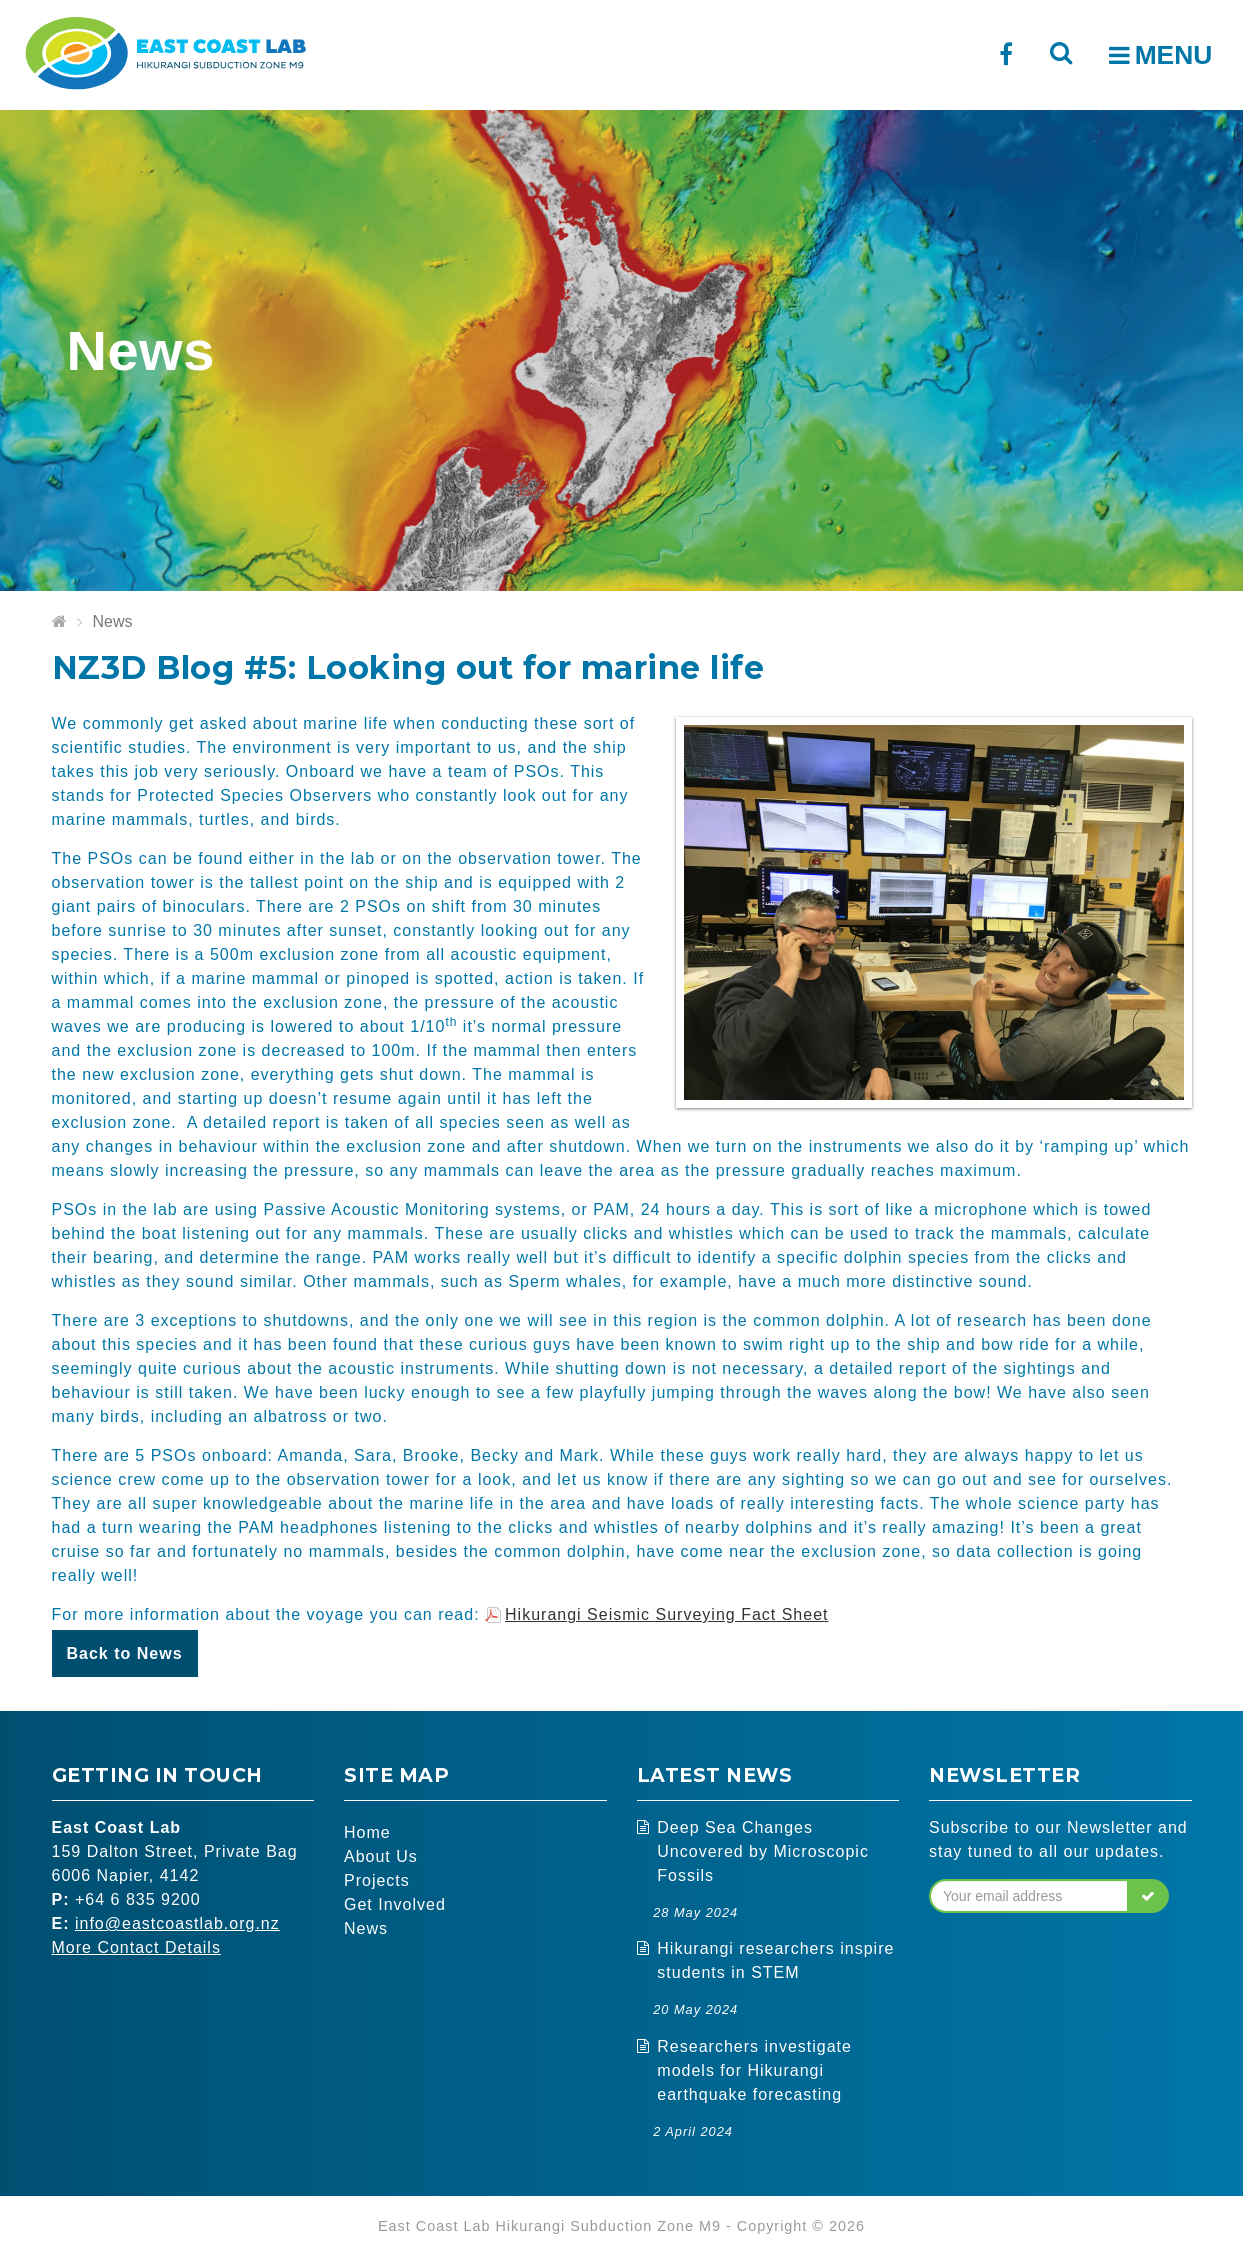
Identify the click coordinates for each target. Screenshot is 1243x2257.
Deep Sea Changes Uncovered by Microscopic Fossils (763, 1851)
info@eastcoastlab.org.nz (177, 1923)
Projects (377, 1880)
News (113, 621)
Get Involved (395, 1904)
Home (367, 1832)
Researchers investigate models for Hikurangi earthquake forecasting (754, 2070)
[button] (1148, 1896)
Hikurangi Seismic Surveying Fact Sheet (666, 1614)
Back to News (125, 1653)
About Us (381, 1856)
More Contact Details (136, 1947)
